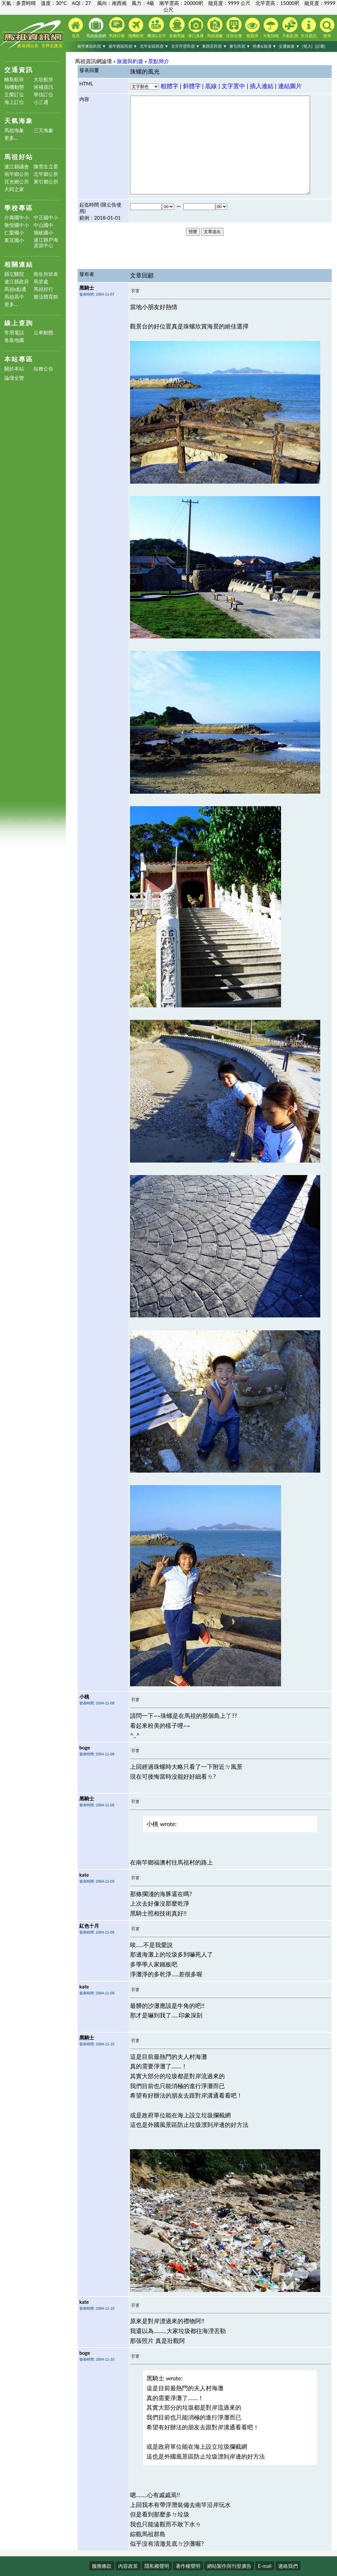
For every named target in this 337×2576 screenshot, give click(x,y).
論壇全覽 (14, 378)
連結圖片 (290, 85)
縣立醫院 (14, 274)
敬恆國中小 (16, 225)
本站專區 (18, 359)
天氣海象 (18, 120)
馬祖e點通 (15, 289)
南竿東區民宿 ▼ (91, 46)
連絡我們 (288, 2566)
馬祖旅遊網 (96, 28)
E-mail (265, 2566)
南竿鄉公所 (16, 174)
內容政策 (128, 2566)
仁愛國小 (14, 232)
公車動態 (43, 332)
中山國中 (43, 225)
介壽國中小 (16, 217)
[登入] (307, 46)
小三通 (41, 102)
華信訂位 (43, 94)
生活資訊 (309, 28)
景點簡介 (158, 61)
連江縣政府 (16, 281)
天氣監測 (290, 27)
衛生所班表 (46, 274)
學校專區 (18, 207)
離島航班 (14, 79)
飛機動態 (14, 87)
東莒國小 (14, 240)
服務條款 (102, 2566)
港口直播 (196, 28)
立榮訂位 (14, 94)
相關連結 (18, 264)
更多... (11, 138)
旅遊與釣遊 (130, 61)
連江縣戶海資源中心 (46, 242)
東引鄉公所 (46, 181)
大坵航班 (43, 79)
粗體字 (169, 85)
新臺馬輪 (177, 27)
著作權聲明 (188, 2566)
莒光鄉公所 (16, 181)
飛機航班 (136, 28)
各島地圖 (14, 340)
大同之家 (14, 189)
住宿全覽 (234, 27)
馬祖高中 (14, 297)
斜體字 (192, 85)
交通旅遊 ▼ (289, 46)
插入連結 (261, 85)
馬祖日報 (117, 27)
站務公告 (43, 369)
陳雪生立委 (46, 166)
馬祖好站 (18, 156)
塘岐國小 (43, 232)
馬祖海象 (14, 130)
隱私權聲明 (156, 2566)
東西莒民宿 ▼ (214, 46)
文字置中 (233, 85)
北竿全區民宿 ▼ (154, 46)
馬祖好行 (43, 289)
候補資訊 (43, 87)
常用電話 (14, 332)
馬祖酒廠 (215, 27)
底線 (211, 85)
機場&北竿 (156, 27)
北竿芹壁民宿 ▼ (185, 46)
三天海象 (43, 130)
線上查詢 (18, 322)
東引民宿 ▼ (239, 46)
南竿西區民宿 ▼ (123, 46)
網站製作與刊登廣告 (229, 2566)
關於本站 (14, 369)
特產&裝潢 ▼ (264, 46)
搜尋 (327, 28)
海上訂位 (14, 102)
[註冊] (320, 46)
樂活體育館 (46, 297)
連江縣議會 (16, 166)
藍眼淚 (252, 28)
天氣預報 (271, 28)
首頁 (75, 28)
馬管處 (41, 281)
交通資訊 (18, 69)
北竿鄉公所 (46, 174)
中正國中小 (46, 217)
